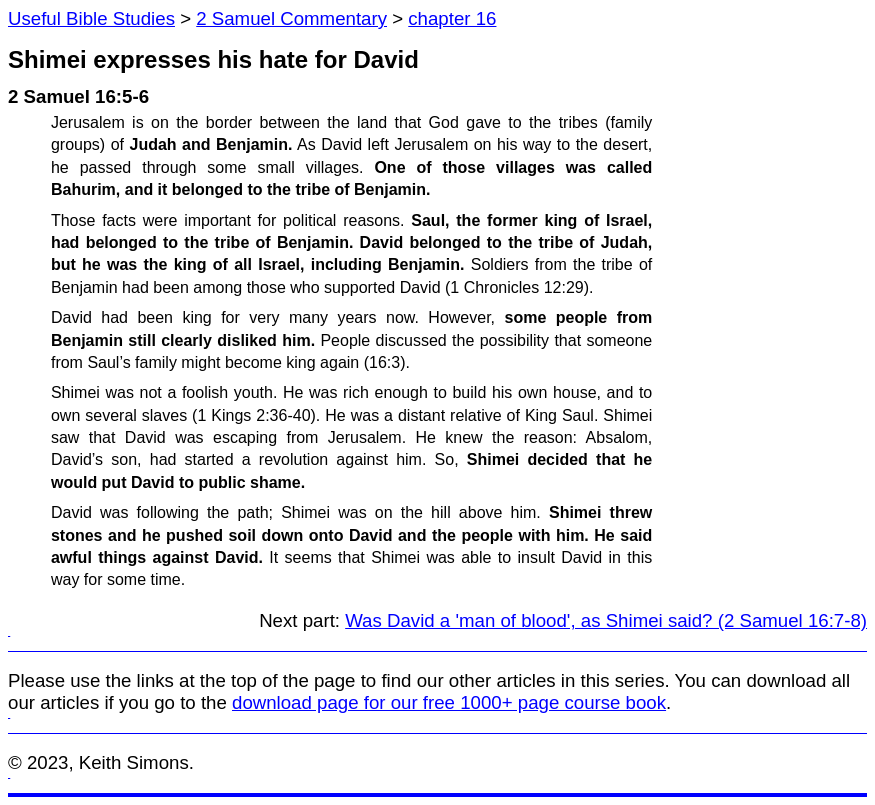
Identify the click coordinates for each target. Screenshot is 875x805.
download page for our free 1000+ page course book (449, 702)
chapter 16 (452, 18)
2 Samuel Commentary (291, 18)
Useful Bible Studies (91, 18)
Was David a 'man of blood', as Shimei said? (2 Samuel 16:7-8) (606, 620)
